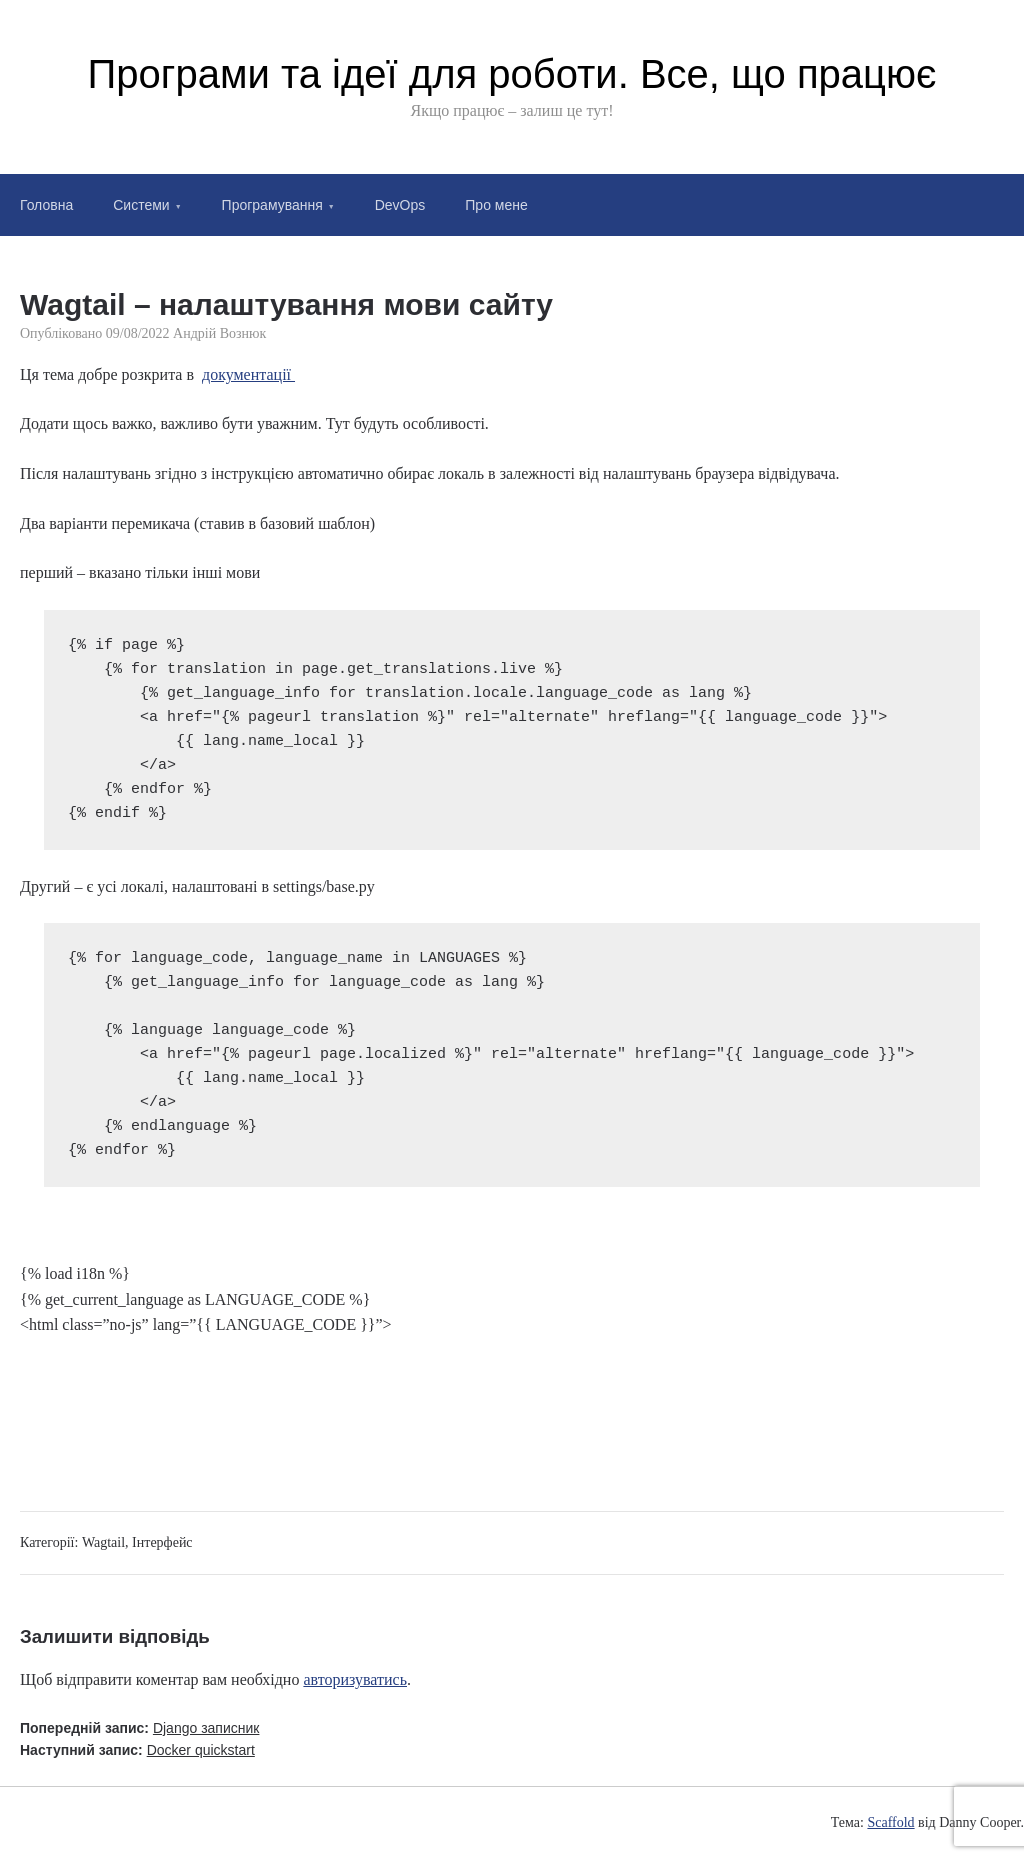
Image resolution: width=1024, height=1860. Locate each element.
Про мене (496, 205)
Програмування (272, 205)
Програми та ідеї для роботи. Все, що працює (512, 74)
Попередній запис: (139, 1728)
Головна (46, 205)
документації (248, 374)
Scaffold (890, 1822)
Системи (141, 205)
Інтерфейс (162, 1542)
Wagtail (103, 1542)
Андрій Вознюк (219, 333)
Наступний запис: (137, 1750)
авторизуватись (355, 1679)
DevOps (400, 205)
